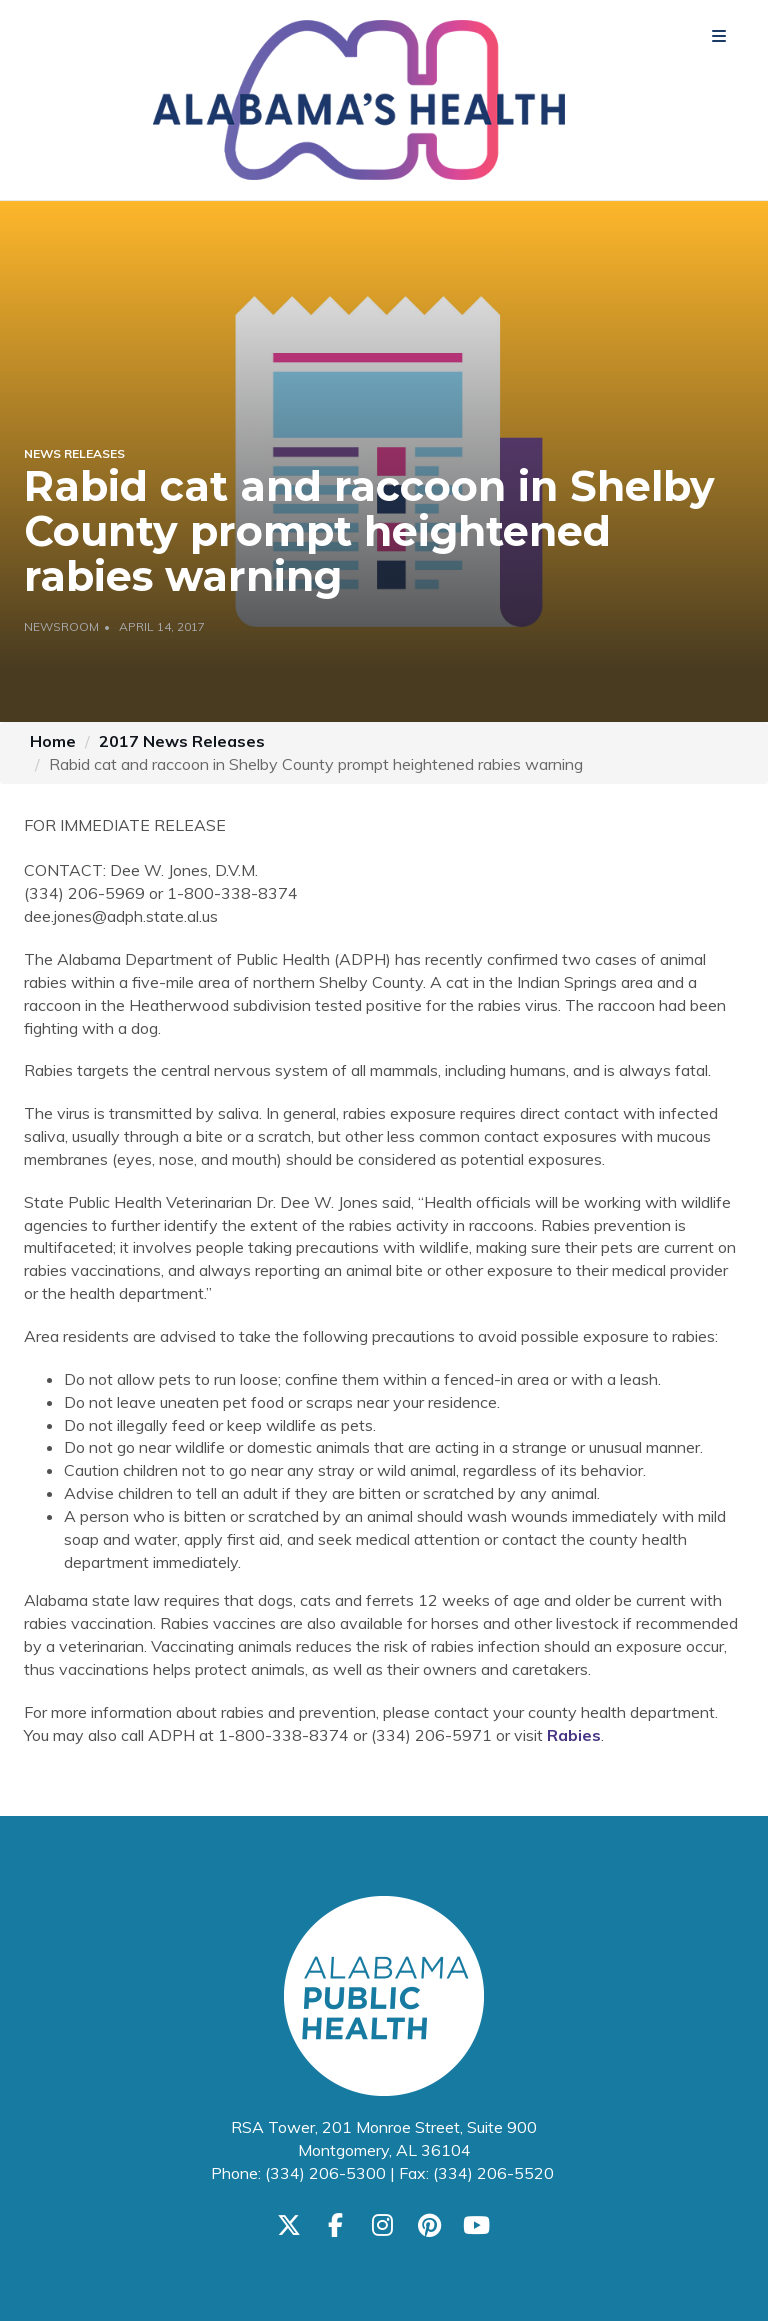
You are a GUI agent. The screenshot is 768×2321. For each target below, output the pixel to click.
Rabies (574, 1735)
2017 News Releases (182, 741)
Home (53, 741)
